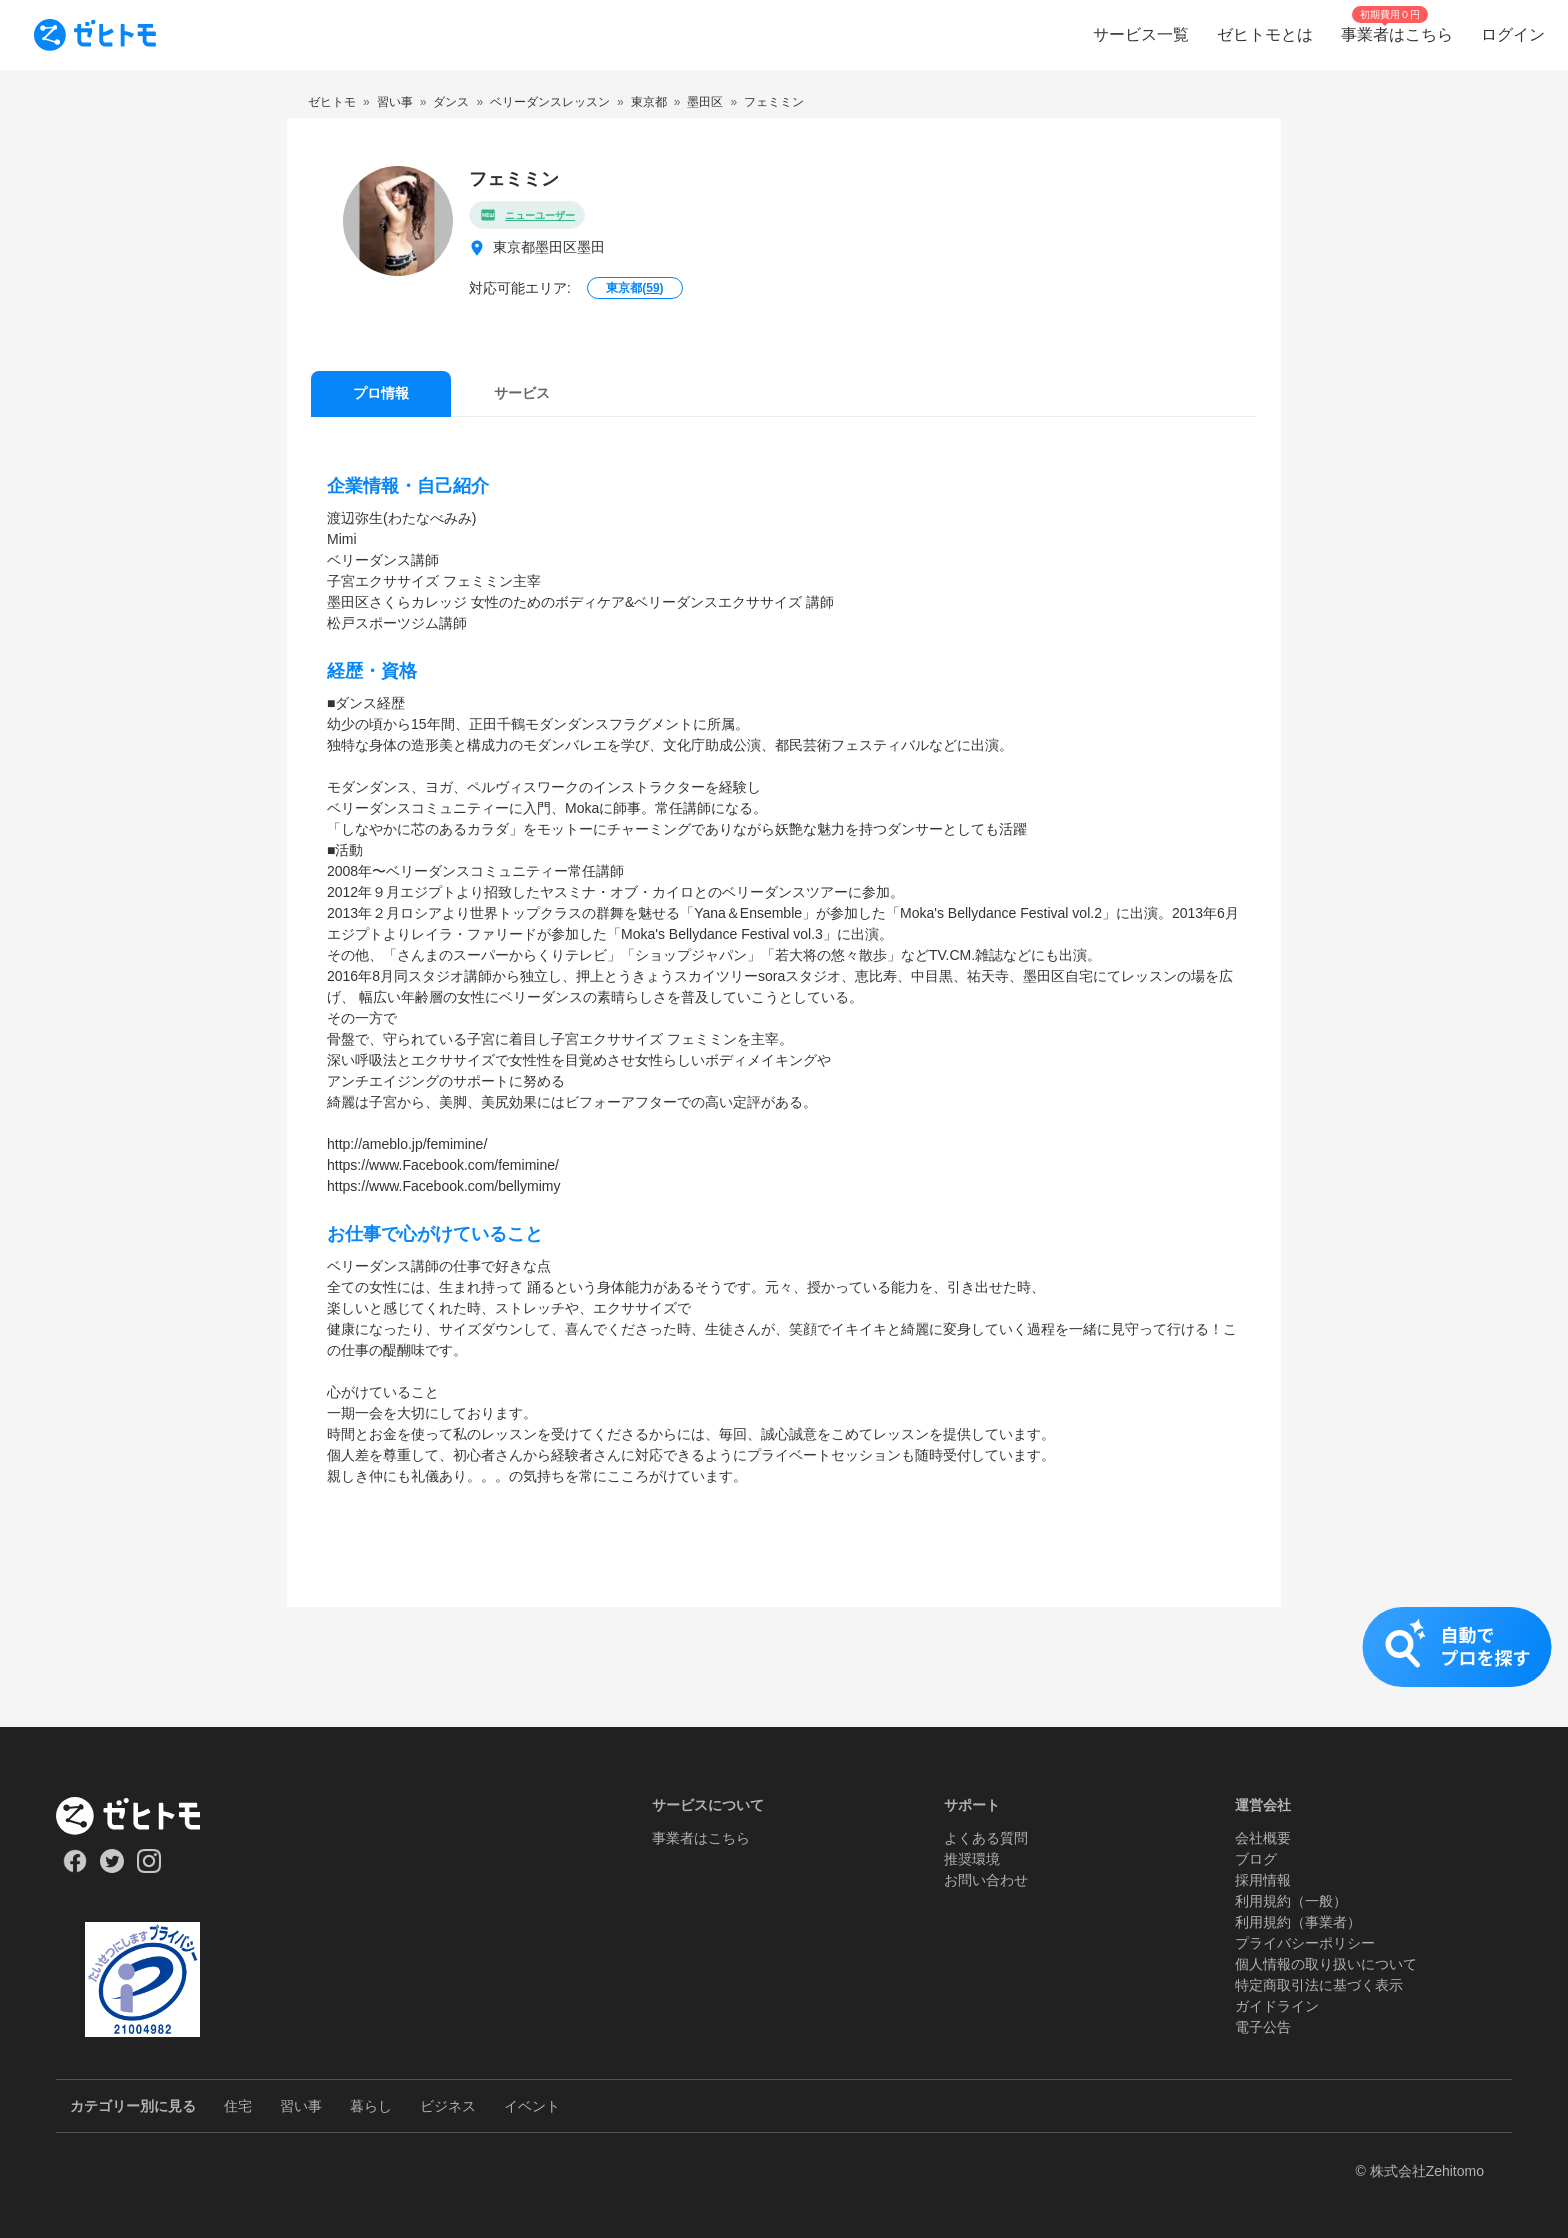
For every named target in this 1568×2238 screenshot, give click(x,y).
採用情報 (1263, 1880)
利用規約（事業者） (1298, 1922)
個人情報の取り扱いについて (1326, 1964)
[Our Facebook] (74, 1868)
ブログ (1256, 1859)
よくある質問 (986, 1838)
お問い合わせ (986, 1880)
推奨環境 (972, 1859)
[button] (784, 1667)
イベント (532, 2106)
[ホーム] (142, 1816)
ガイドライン (1277, 2006)
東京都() (634, 288)
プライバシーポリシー (1305, 1943)
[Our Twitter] (111, 1868)
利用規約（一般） (1291, 1901)
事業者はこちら (701, 1838)
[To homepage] (95, 35)
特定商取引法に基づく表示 (1319, 1985)
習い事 (301, 2106)
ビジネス (448, 2106)
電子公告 (1263, 2027)
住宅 (238, 2106)
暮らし (371, 2106)
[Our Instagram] (149, 1868)
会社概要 (1263, 1838)
